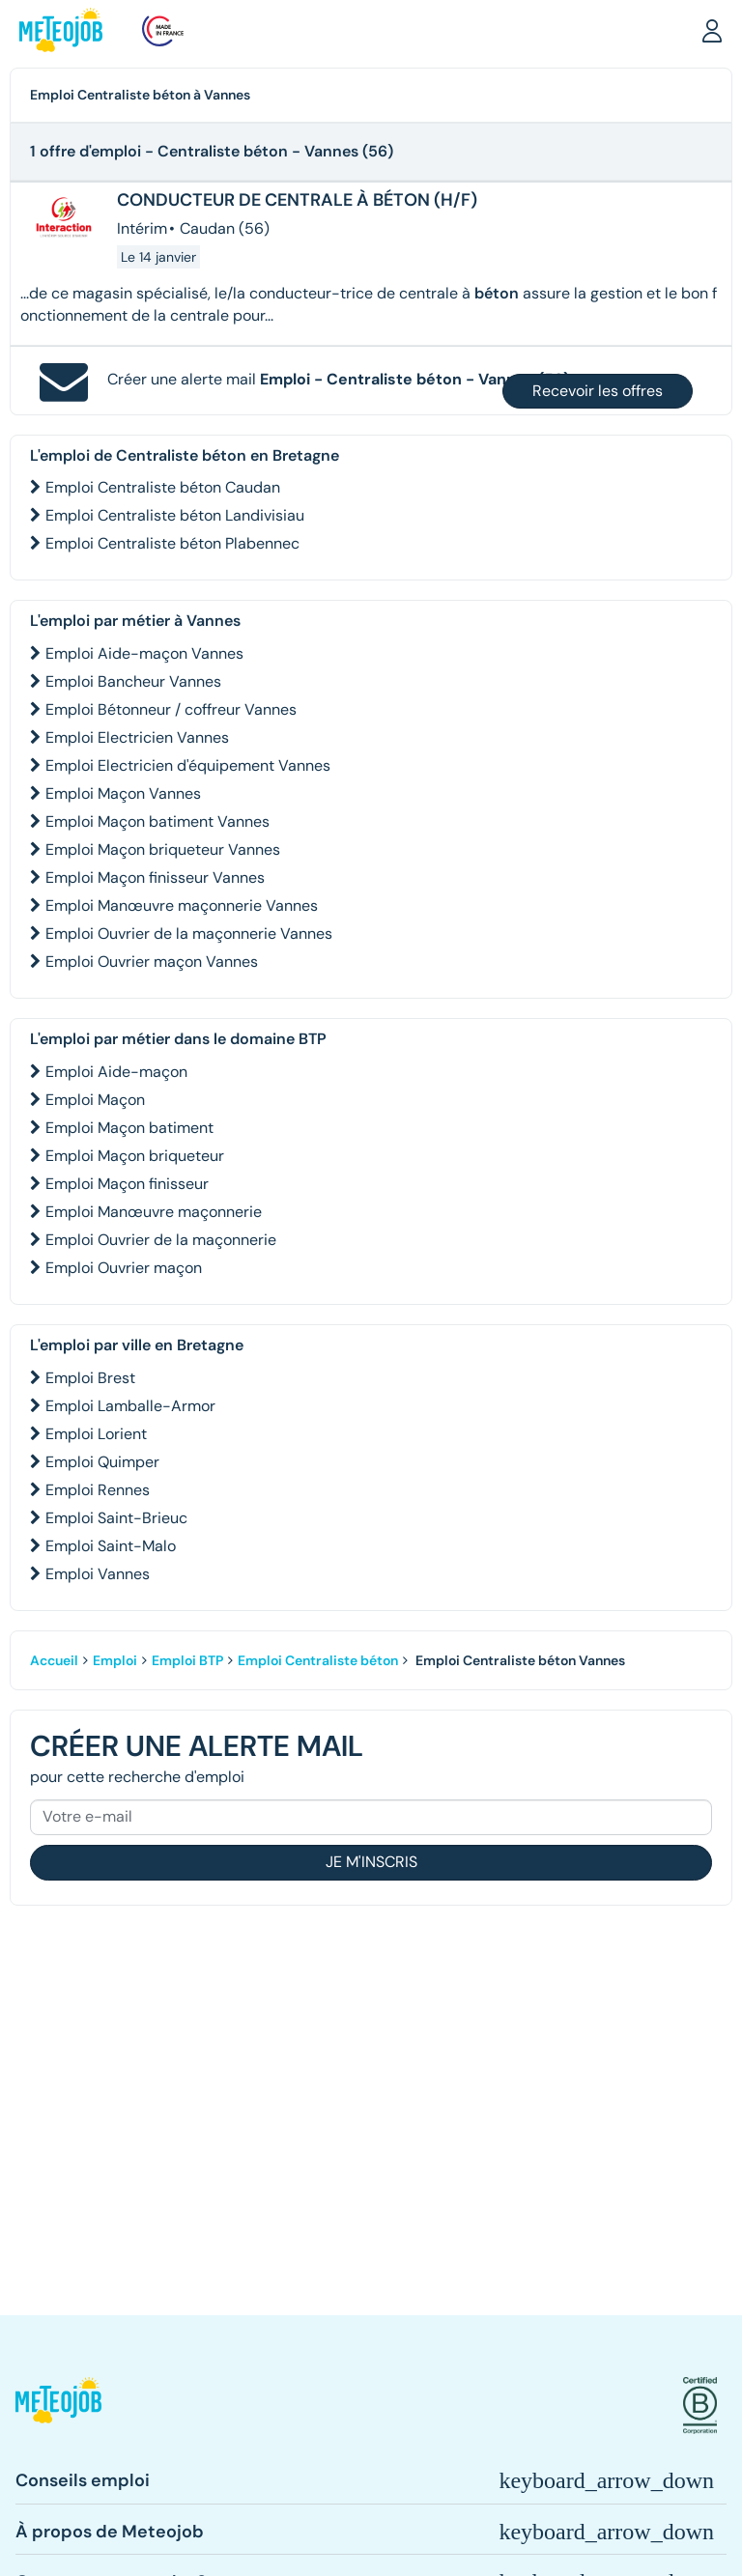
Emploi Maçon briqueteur (134, 1156)
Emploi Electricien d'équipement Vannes (187, 765)
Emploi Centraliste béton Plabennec (172, 543)
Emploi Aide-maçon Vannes (144, 653)
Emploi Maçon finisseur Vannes (155, 877)
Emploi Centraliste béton (318, 1660)
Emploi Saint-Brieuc (116, 1518)
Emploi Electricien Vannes (137, 737)
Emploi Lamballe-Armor (130, 1406)
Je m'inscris (371, 1862)
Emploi (115, 1660)
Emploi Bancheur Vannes (133, 681)
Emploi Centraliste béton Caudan (162, 487)
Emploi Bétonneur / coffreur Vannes (171, 709)
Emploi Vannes (97, 1574)
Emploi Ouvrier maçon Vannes (151, 961)
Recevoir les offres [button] (597, 391)
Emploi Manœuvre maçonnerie (153, 1212)
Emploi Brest (90, 1378)
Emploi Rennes (97, 1490)
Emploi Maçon (95, 1100)
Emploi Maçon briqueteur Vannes (162, 849)
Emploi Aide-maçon (116, 1072)
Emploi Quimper (102, 1462)
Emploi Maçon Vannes (123, 793)
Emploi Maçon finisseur (127, 1184)
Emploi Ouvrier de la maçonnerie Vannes (188, 933)
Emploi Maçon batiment (129, 1128)
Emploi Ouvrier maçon (123, 1268)
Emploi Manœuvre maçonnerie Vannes (181, 905)
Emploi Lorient (96, 1434)
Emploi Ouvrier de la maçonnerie (160, 1240)
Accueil (54, 1660)
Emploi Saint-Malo (110, 1546)
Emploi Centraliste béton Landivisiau (174, 515)
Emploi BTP (187, 1660)
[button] (712, 30)
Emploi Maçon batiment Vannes (157, 821)
